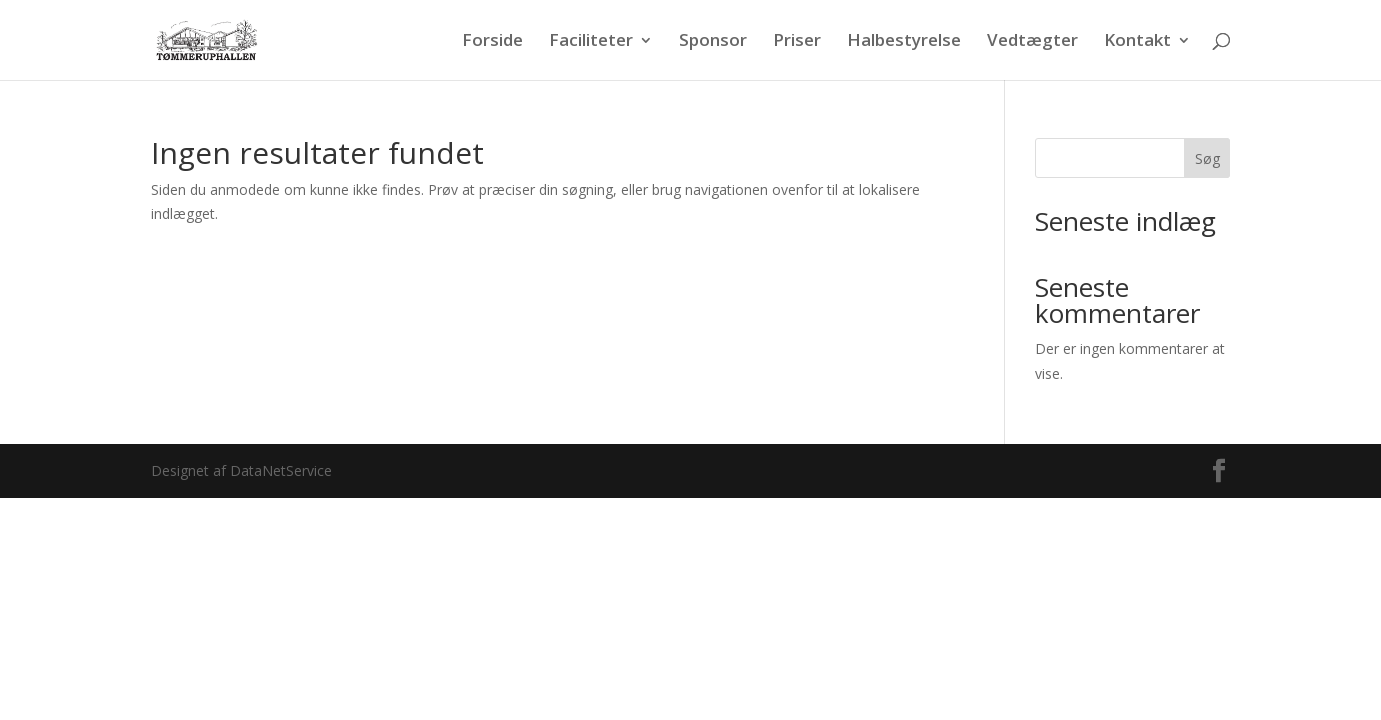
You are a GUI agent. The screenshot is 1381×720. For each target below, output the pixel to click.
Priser (797, 42)
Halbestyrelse (904, 42)
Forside (492, 42)
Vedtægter (1032, 42)
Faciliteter (591, 42)
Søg (1207, 158)
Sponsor (713, 42)
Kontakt (1137, 42)
